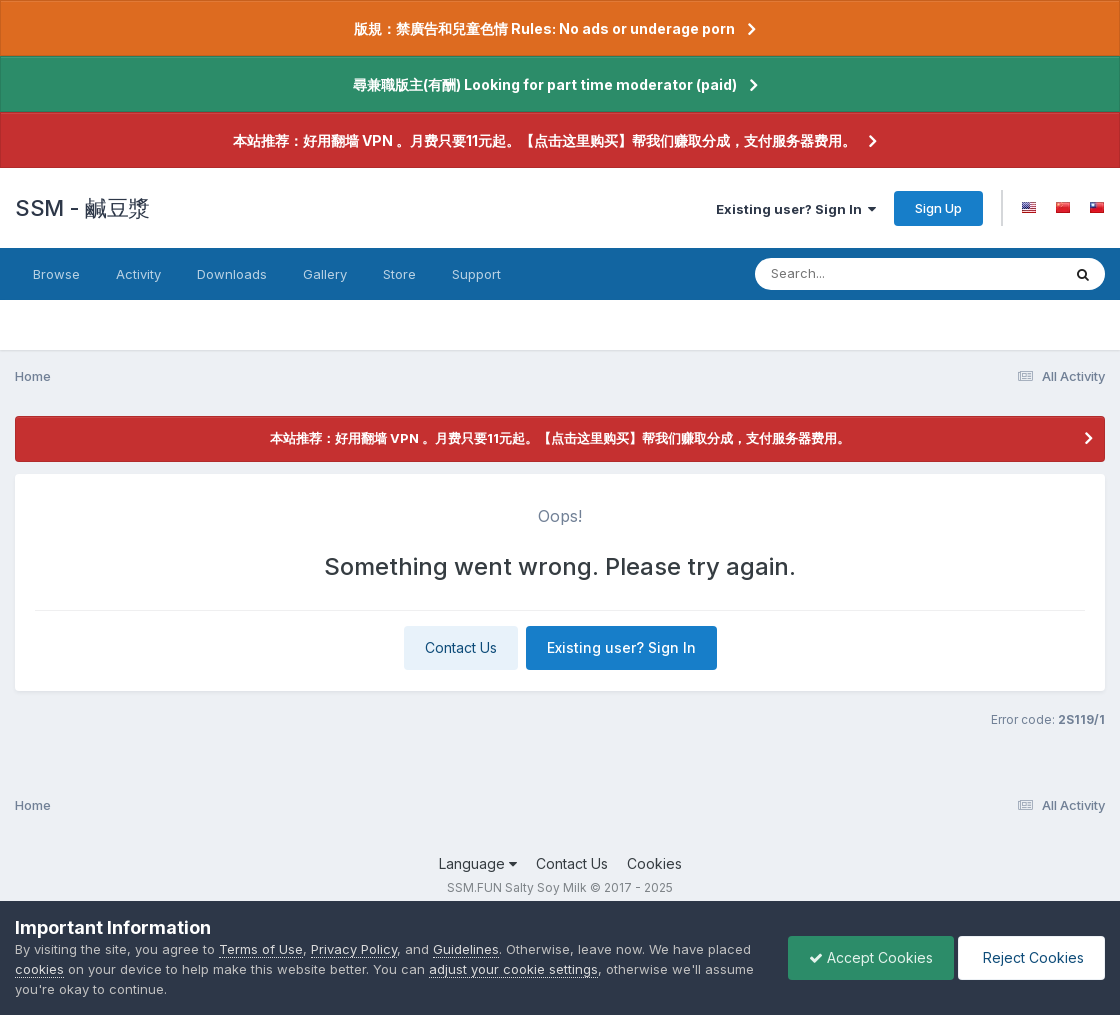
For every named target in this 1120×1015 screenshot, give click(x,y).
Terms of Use (261, 949)
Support (476, 274)
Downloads (232, 274)
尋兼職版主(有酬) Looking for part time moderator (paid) (545, 84)
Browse (56, 274)
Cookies (654, 863)
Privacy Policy (354, 949)
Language (478, 863)
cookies (39, 969)
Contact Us (461, 647)
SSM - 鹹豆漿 (82, 208)
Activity (138, 274)
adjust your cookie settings (513, 969)
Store (399, 274)
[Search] (853, 274)
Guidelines (466, 949)
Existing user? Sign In (796, 209)
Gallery (325, 274)
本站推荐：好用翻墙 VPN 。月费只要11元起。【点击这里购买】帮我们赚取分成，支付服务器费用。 (544, 140)
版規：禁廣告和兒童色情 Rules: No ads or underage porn (544, 28)
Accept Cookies (871, 957)
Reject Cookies (1031, 957)
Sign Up (938, 208)
